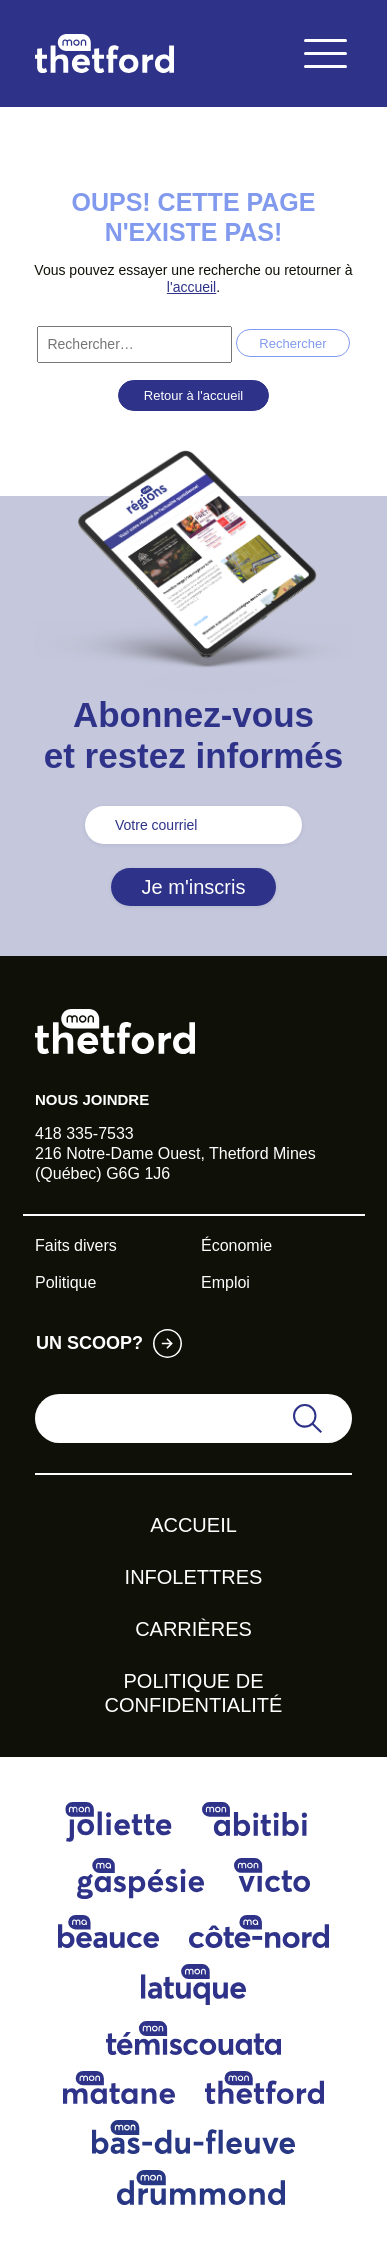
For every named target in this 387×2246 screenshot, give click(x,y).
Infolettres (194, 1577)
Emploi (225, 1282)
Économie (236, 1245)
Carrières (193, 1629)
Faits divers (76, 1245)
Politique (65, 1282)
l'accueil (191, 287)
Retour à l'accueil (193, 395)
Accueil (193, 1525)
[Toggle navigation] (325, 53)
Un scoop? (89, 1343)
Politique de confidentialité (194, 1693)
